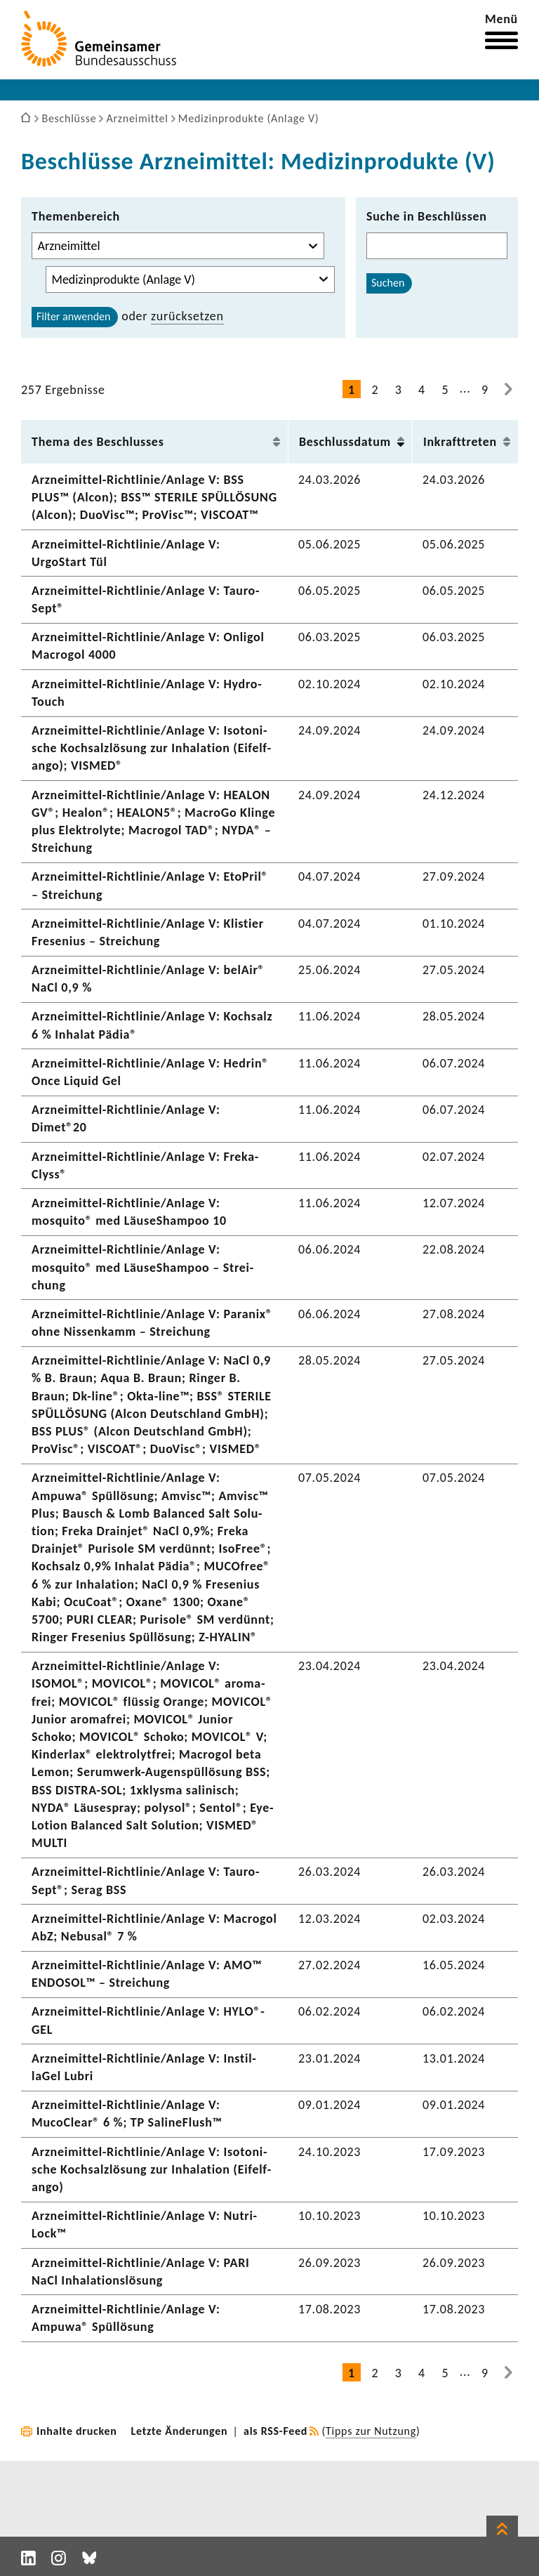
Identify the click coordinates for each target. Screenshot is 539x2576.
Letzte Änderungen (179, 2431)
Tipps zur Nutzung (371, 2431)
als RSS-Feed (275, 2431)
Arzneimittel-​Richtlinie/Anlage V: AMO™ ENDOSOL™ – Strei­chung (147, 1973)
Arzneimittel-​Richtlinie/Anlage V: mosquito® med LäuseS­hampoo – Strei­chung (142, 1267)
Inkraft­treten (460, 441)
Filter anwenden (73, 316)
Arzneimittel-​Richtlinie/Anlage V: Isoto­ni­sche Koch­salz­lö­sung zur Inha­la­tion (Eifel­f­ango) (151, 2169)
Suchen (387, 282)
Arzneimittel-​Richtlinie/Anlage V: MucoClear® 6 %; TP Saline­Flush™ (127, 2113)
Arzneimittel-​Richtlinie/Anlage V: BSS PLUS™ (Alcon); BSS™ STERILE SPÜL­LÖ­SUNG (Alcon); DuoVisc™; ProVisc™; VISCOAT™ (154, 497)
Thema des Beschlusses (98, 441)
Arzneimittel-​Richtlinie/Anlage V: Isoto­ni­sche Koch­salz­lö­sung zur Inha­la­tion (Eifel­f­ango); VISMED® (151, 748)
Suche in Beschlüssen (426, 216)
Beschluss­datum (345, 441)
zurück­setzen (187, 316)
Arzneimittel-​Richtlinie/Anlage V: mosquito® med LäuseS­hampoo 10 (129, 1211)
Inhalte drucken (76, 2431)
